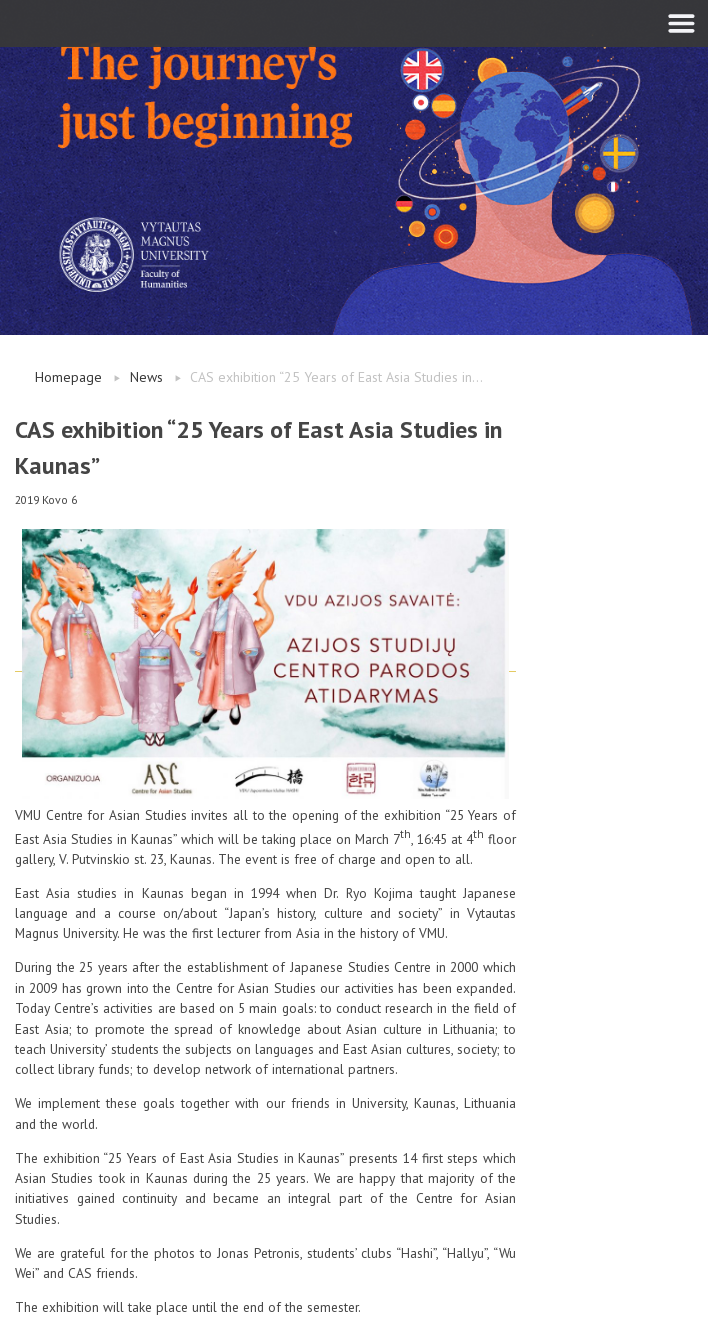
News (146, 377)
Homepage (68, 377)
